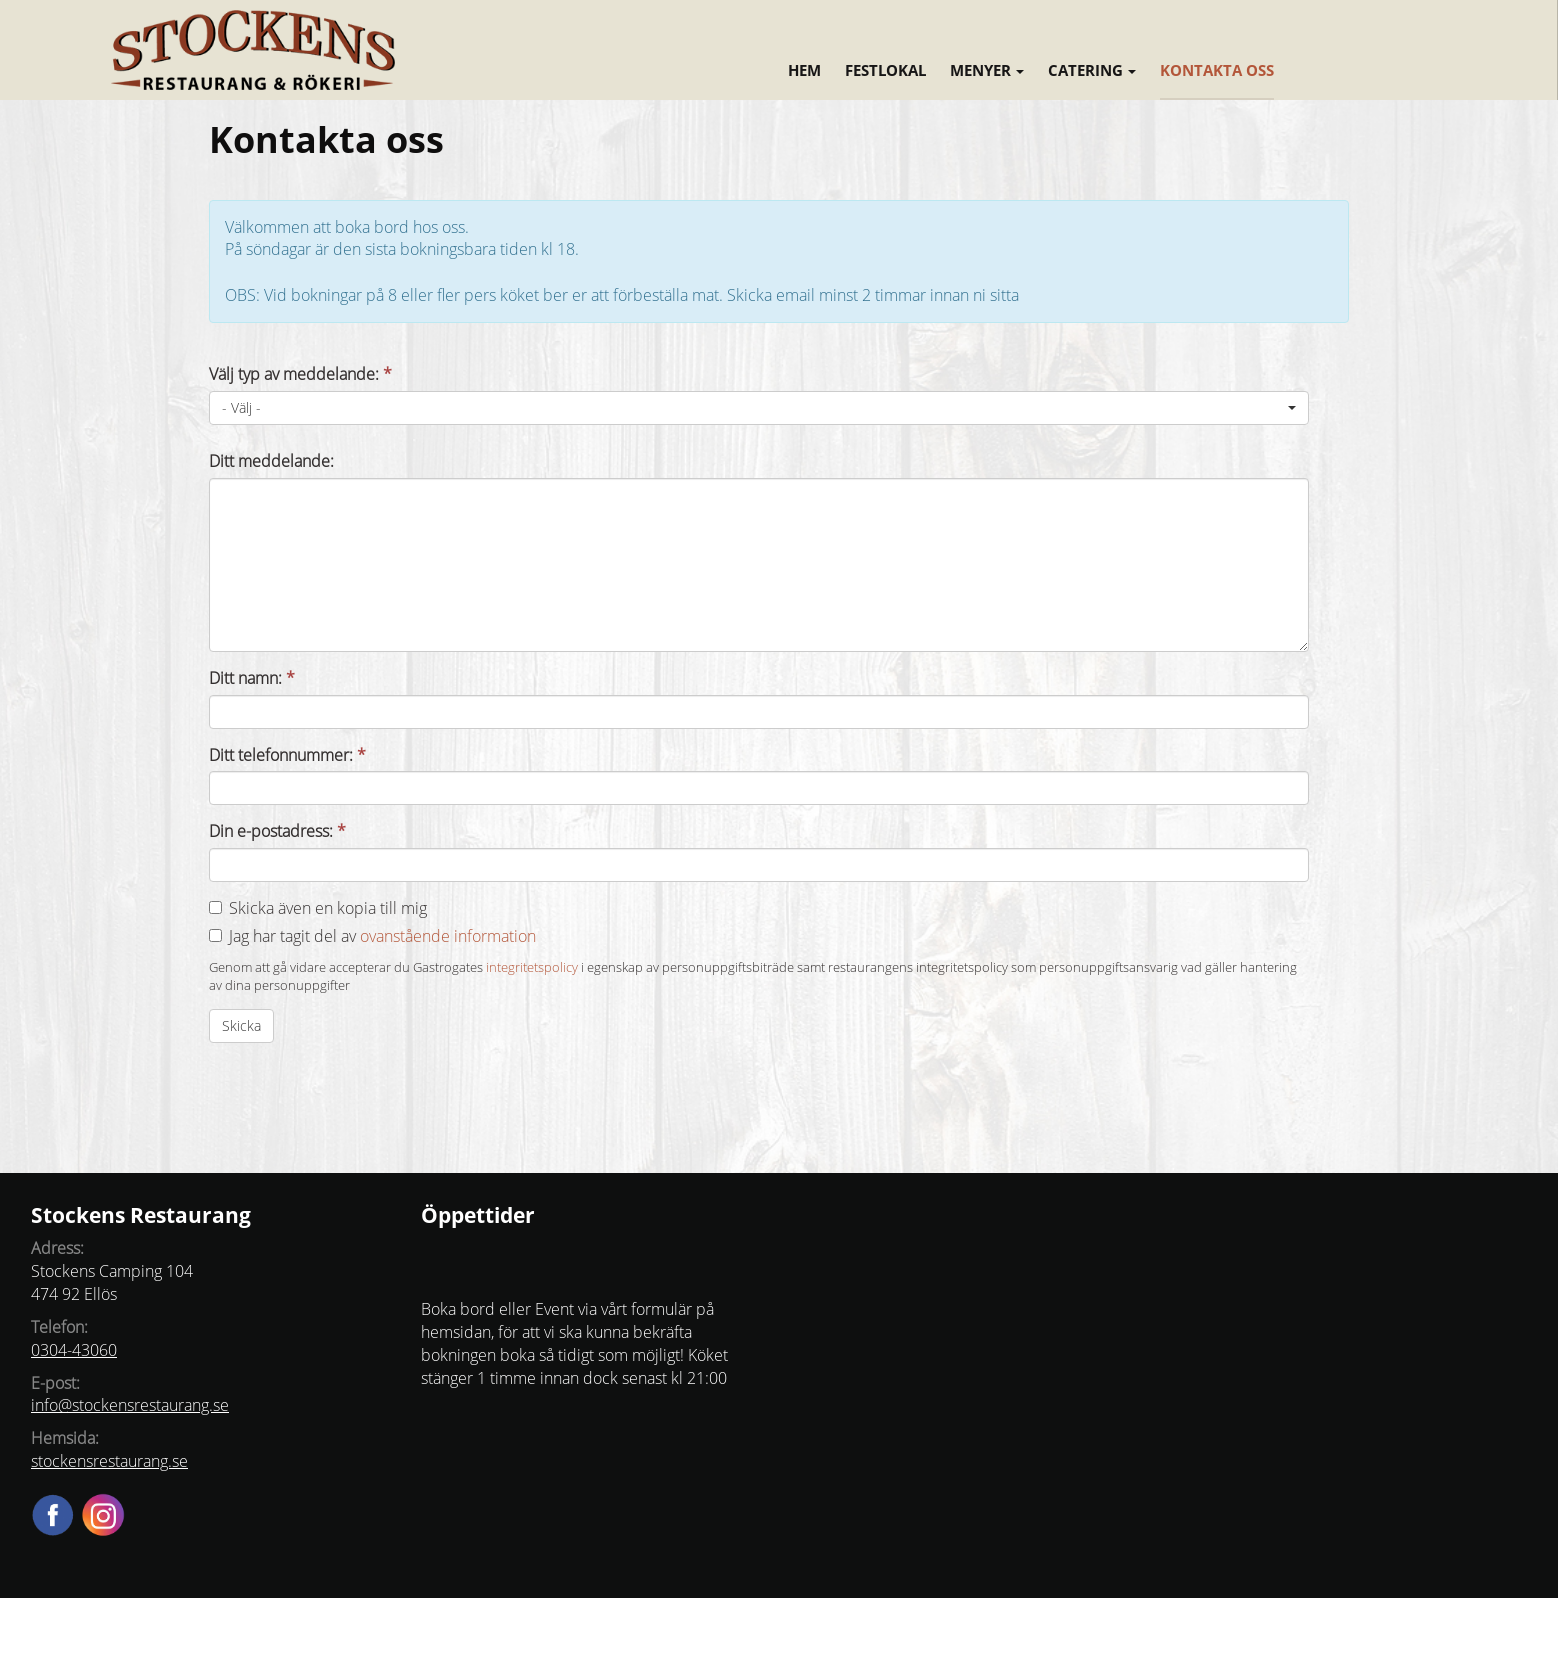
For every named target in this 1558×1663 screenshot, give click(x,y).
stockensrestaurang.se (109, 1461)
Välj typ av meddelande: (300, 374)
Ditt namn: (252, 678)
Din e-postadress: (277, 831)
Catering (1092, 70)
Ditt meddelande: (271, 461)
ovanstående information (448, 936)
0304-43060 (74, 1350)
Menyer (987, 70)
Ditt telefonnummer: (287, 755)
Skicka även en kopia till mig (328, 908)
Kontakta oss (1217, 70)
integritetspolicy (532, 967)
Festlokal (885, 70)
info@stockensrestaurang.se (130, 1405)
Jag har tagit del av (382, 936)
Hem (804, 70)
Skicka (241, 1025)
